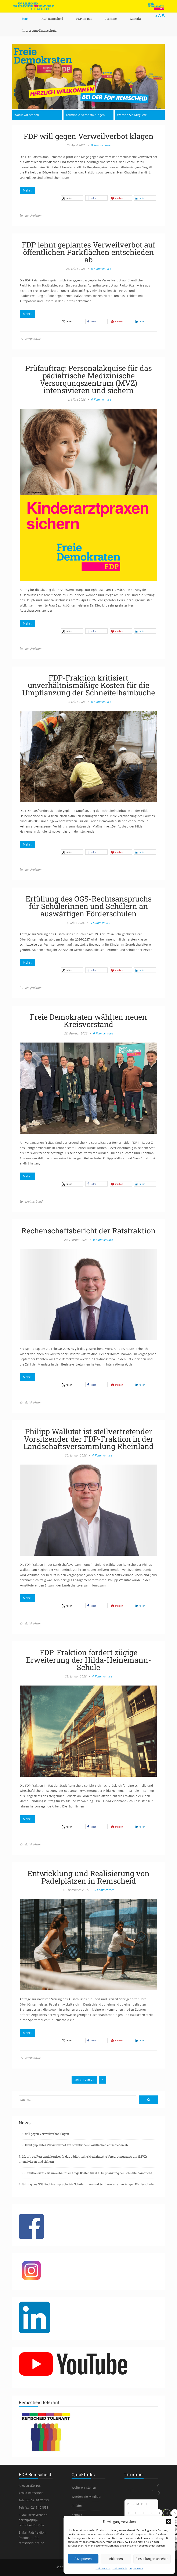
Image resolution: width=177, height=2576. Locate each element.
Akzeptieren (83, 2558)
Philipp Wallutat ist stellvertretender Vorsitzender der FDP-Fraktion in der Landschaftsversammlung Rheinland (89, 1438)
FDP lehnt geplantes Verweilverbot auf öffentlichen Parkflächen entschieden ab (88, 252)
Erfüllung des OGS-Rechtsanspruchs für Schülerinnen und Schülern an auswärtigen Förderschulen (89, 906)
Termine (111, 19)
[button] (168, 2521)
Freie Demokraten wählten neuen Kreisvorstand (88, 1020)
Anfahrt (77, 2506)
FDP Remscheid (52, 19)
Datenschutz (103, 2568)
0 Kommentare (101, 145)
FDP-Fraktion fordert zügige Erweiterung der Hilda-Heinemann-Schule (88, 1659)
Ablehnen (116, 2558)
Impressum (136, 2568)
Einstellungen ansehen (152, 2558)
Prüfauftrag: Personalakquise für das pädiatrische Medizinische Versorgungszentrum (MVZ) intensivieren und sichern (88, 379)
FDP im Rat (84, 19)
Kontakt (135, 19)
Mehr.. (27, 190)
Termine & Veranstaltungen (85, 115)
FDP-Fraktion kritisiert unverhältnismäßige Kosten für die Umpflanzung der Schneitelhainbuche (88, 685)
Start (25, 19)
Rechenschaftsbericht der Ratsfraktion (88, 1230)
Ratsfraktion (33, 216)
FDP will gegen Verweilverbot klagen (88, 136)
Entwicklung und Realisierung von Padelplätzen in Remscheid (88, 1877)
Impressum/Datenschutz (39, 30)
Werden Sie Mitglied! (132, 115)
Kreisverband (34, 1201)
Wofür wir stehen (26, 115)
